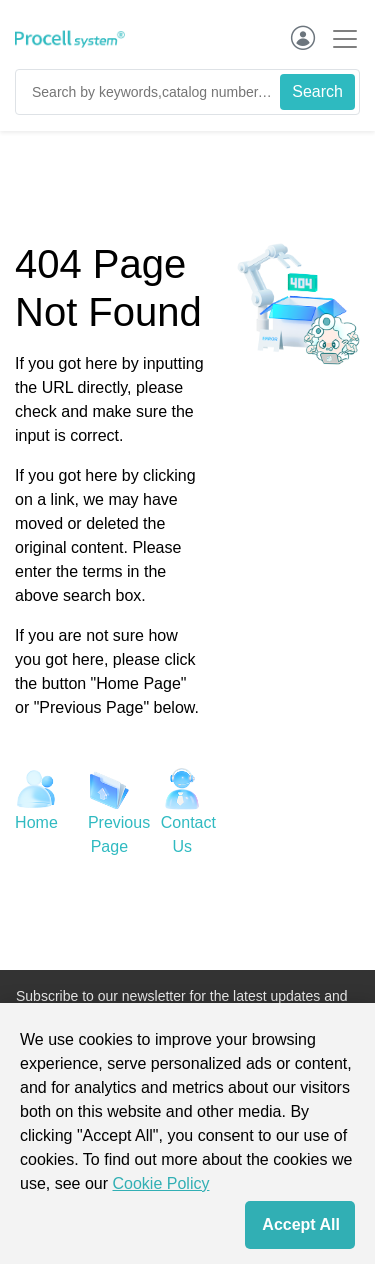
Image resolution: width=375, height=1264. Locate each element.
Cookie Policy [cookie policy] (161, 1183)
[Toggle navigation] (339, 38)
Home (36, 822)
